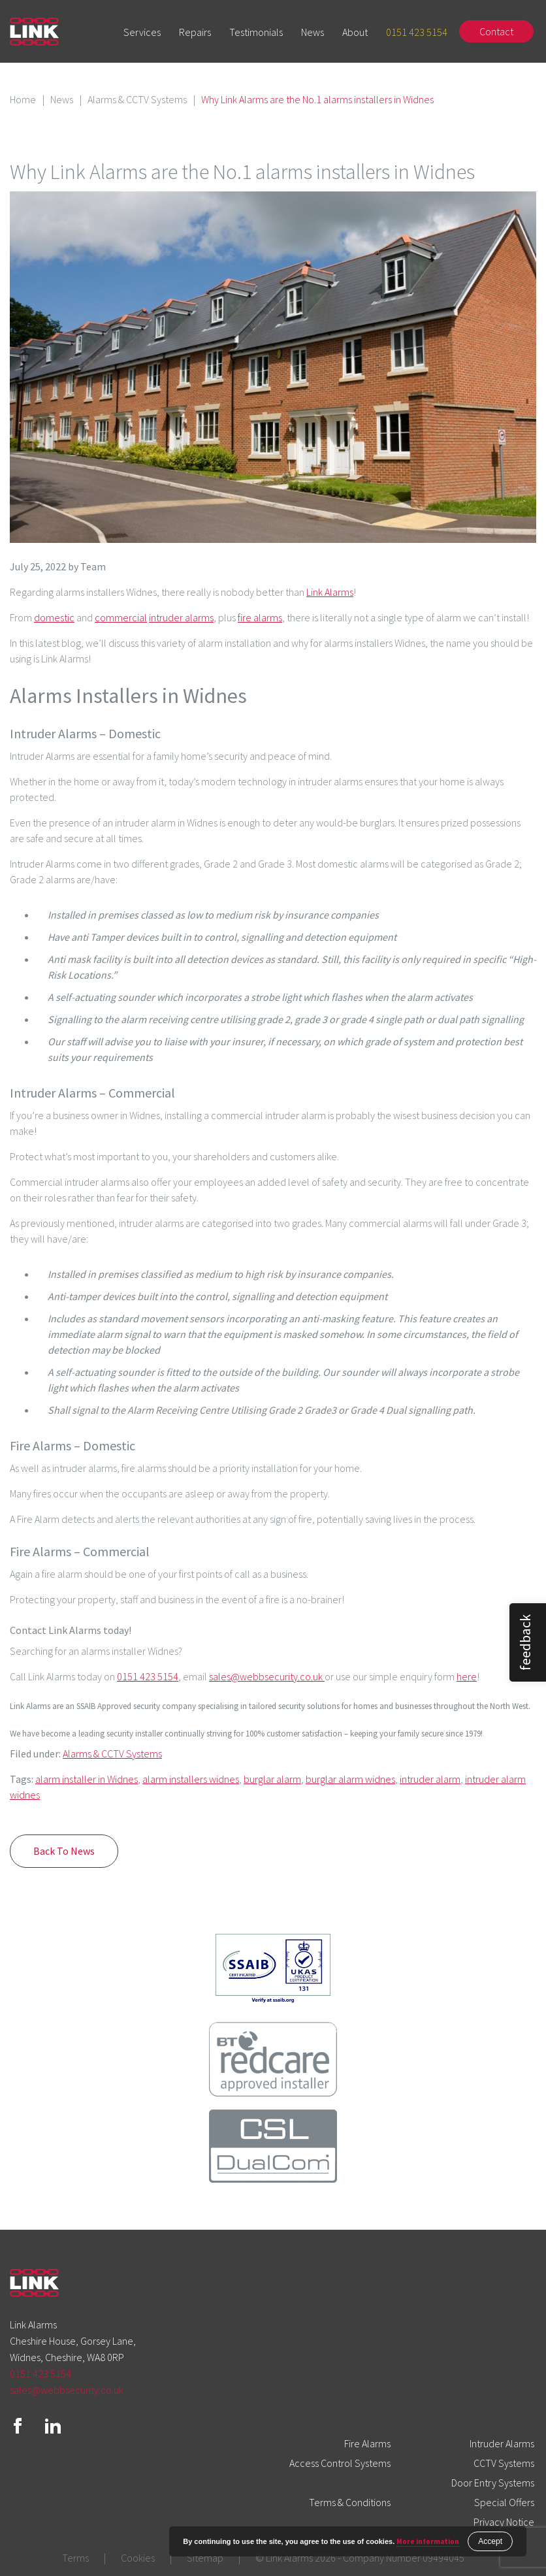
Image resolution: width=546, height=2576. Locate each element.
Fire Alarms (367, 2443)
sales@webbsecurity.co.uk (267, 1676)
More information (427, 2541)
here (467, 1676)
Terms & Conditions (350, 2502)
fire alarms (260, 617)
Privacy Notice (504, 2521)
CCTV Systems (504, 2463)
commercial (121, 617)
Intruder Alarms (502, 2443)
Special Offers (504, 2502)
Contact (496, 31)
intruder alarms (181, 617)
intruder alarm (430, 1778)
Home (23, 99)
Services (142, 32)
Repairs (195, 32)
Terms (75, 2557)
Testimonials (256, 32)
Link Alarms (329, 591)
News (312, 32)
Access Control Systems (340, 2463)
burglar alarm (272, 1778)
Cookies (138, 2557)
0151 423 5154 (416, 32)
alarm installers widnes (190, 1778)
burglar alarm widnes (350, 1778)
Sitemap (205, 2557)
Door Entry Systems (492, 2482)
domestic (54, 617)
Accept (490, 2541)
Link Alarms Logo (34, 32)
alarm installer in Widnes (86, 1778)
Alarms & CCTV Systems (137, 99)
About (355, 32)
